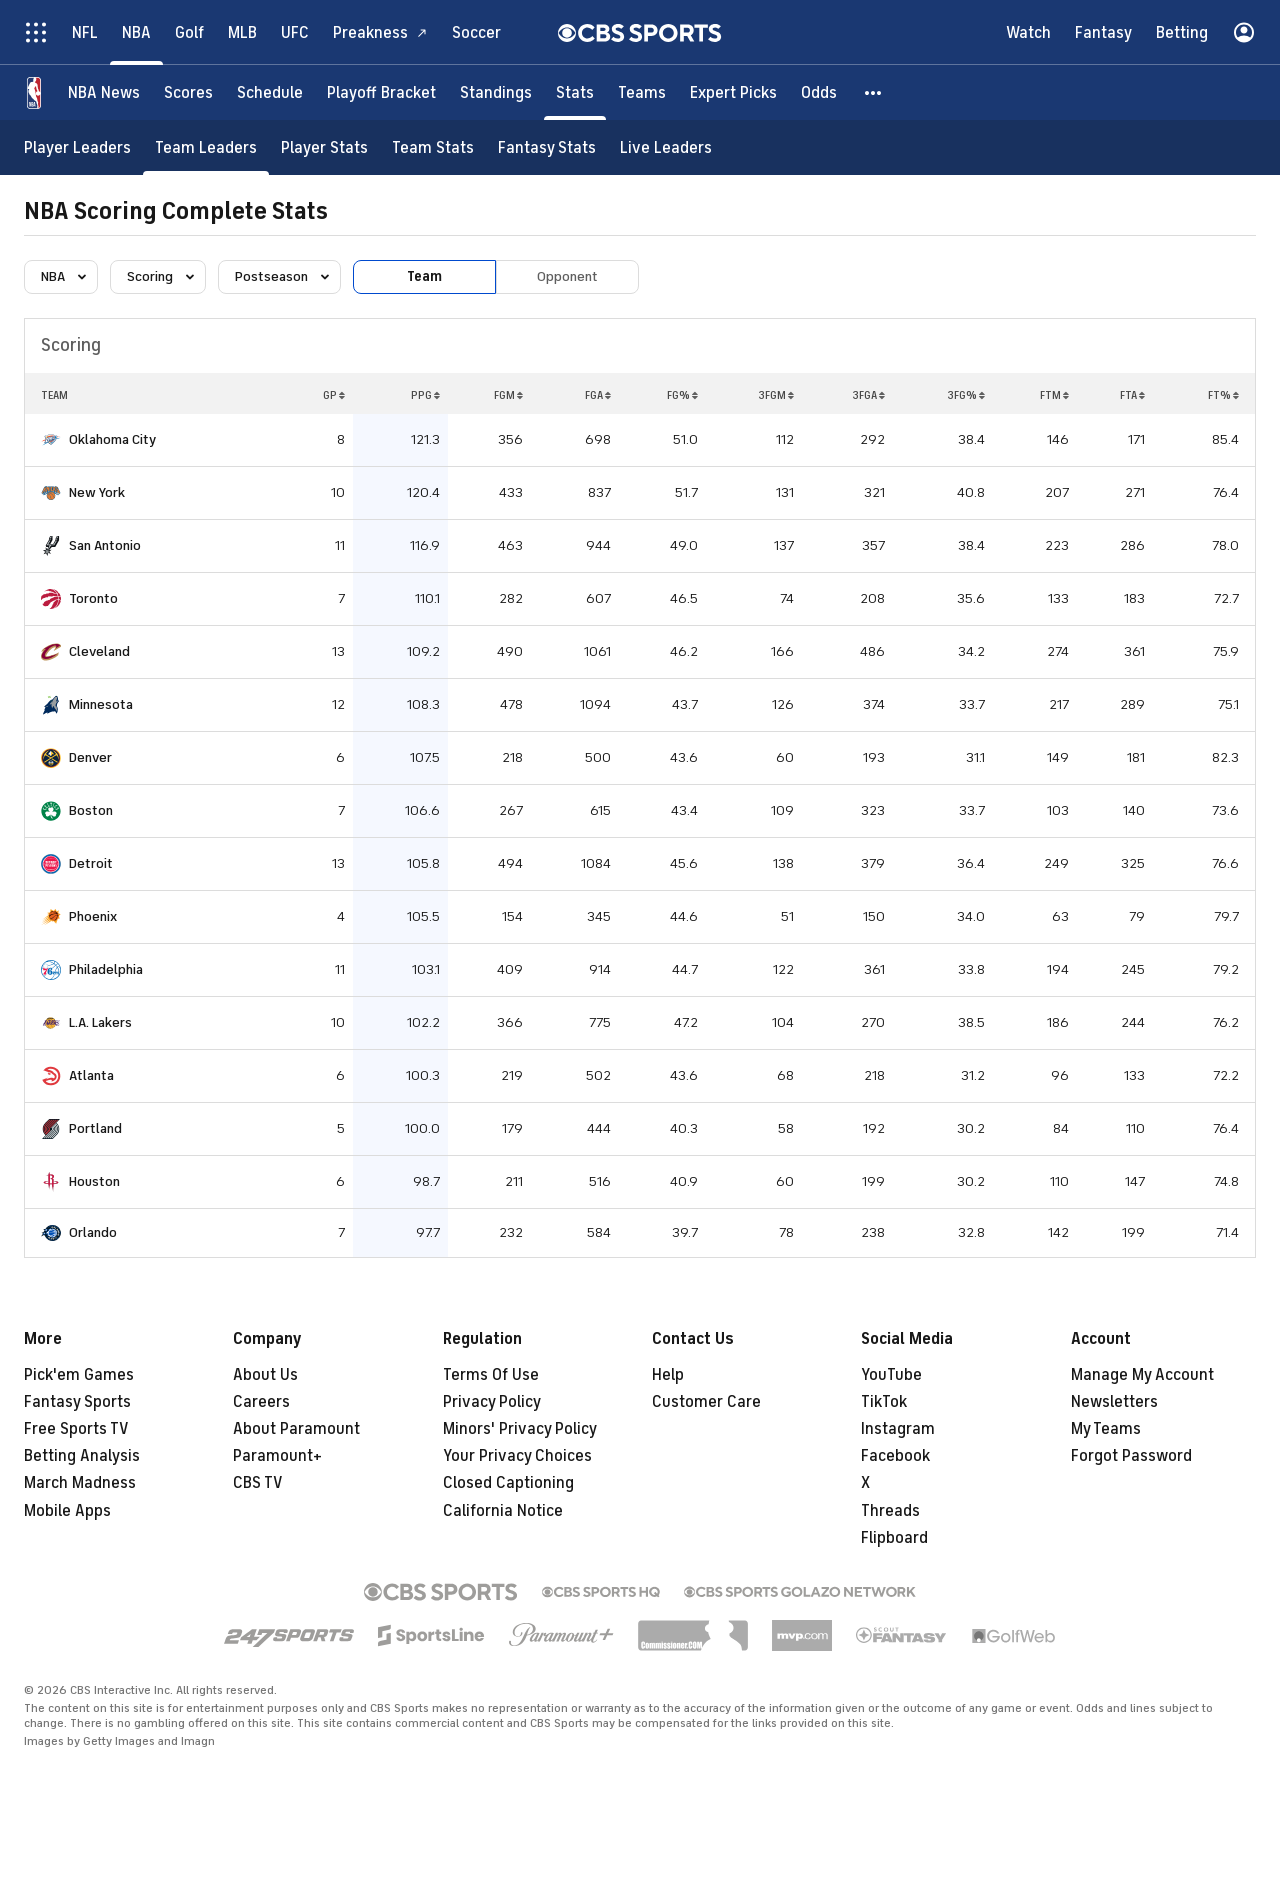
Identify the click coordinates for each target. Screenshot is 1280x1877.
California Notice (503, 1511)
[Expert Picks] (733, 92)
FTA (1132, 395)
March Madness (80, 1483)
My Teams (1106, 1429)
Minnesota (101, 704)
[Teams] (642, 92)
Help (668, 1375)
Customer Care (706, 1402)
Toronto (93, 598)
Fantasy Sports (77, 1402)
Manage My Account (1142, 1375)
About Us (265, 1375)
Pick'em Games (79, 1375)
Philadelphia (106, 969)
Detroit (91, 863)
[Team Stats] (433, 147)
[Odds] (819, 92)
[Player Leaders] (77, 147)
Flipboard (894, 1538)
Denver (90, 757)
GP (334, 395)
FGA (598, 395)
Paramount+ (277, 1456)
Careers (261, 1402)
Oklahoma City (112, 439)
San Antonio (105, 545)
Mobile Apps (67, 1511)
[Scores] (188, 92)
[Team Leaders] (206, 147)
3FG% (966, 395)
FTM (1054, 395)
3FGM (776, 395)
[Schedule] (270, 92)
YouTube (891, 1375)
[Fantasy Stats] (547, 147)
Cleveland (99, 651)
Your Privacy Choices (517, 1456)
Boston (91, 810)
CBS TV (258, 1483)
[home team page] (51, 440)
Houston (94, 1181)
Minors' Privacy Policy (520, 1429)
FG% (682, 395)
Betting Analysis (82, 1456)
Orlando (93, 1232)
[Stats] (575, 92)
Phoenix (93, 916)
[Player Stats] (324, 147)
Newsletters (1114, 1402)
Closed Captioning (508, 1483)
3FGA (868, 395)
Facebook (895, 1456)
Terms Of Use (491, 1375)
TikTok (884, 1402)
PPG (425, 395)
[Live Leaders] (666, 147)
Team (424, 276)
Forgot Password (1131, 1456)
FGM (508, 395)
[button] (874, 92)
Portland (95, 1128)
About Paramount (296, 1429)
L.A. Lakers (100, 1022)
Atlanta (91, 1075)
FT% (1223, 395)
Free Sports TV (76, 1429)
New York (97, 492)
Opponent (567, 276)
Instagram (898, 1429)
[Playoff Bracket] (381, 92)
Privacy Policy (492, 1402)
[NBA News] (104, 92)
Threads (890, 1511)
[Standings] (496, 92)
